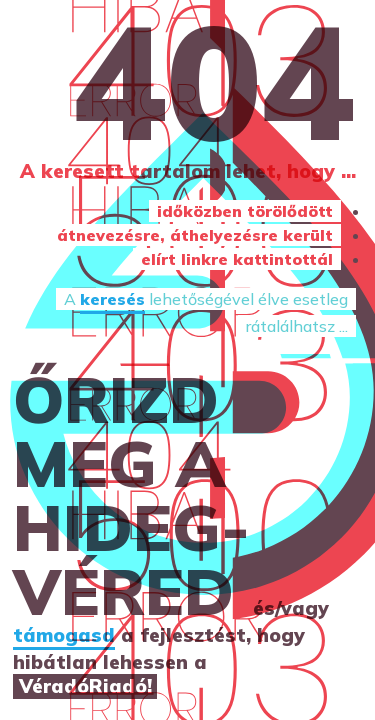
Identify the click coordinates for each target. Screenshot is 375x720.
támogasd (64, 635)
